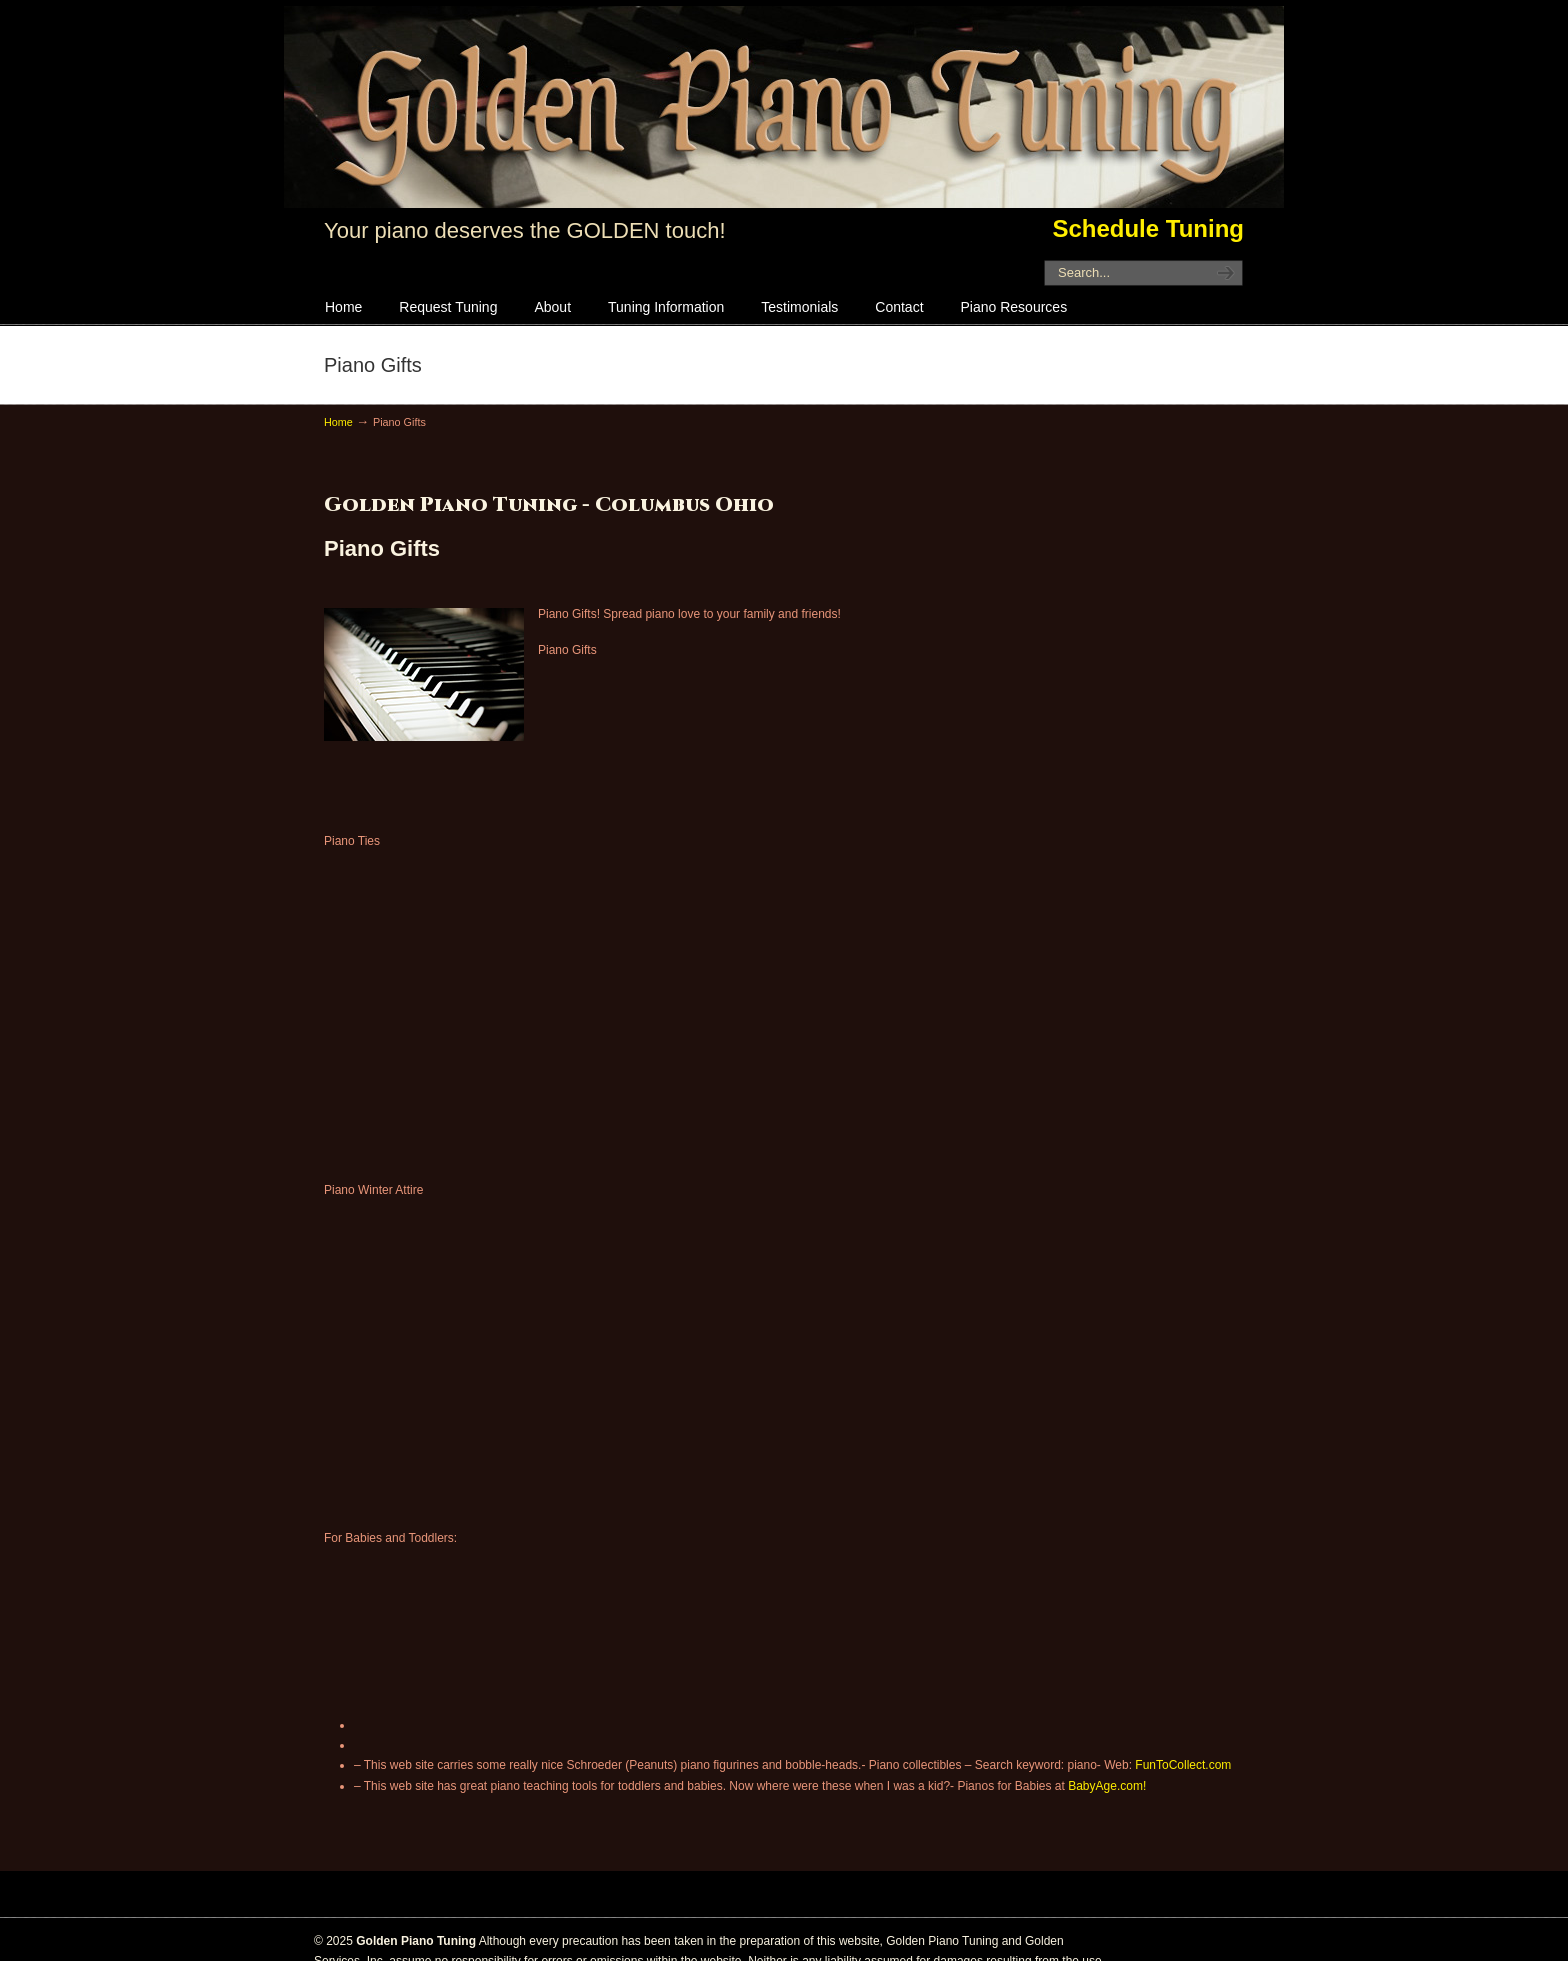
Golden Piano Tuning (784, 107)
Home (338, 422)
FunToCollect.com (1183, 1765)
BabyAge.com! (1107, 1786)
